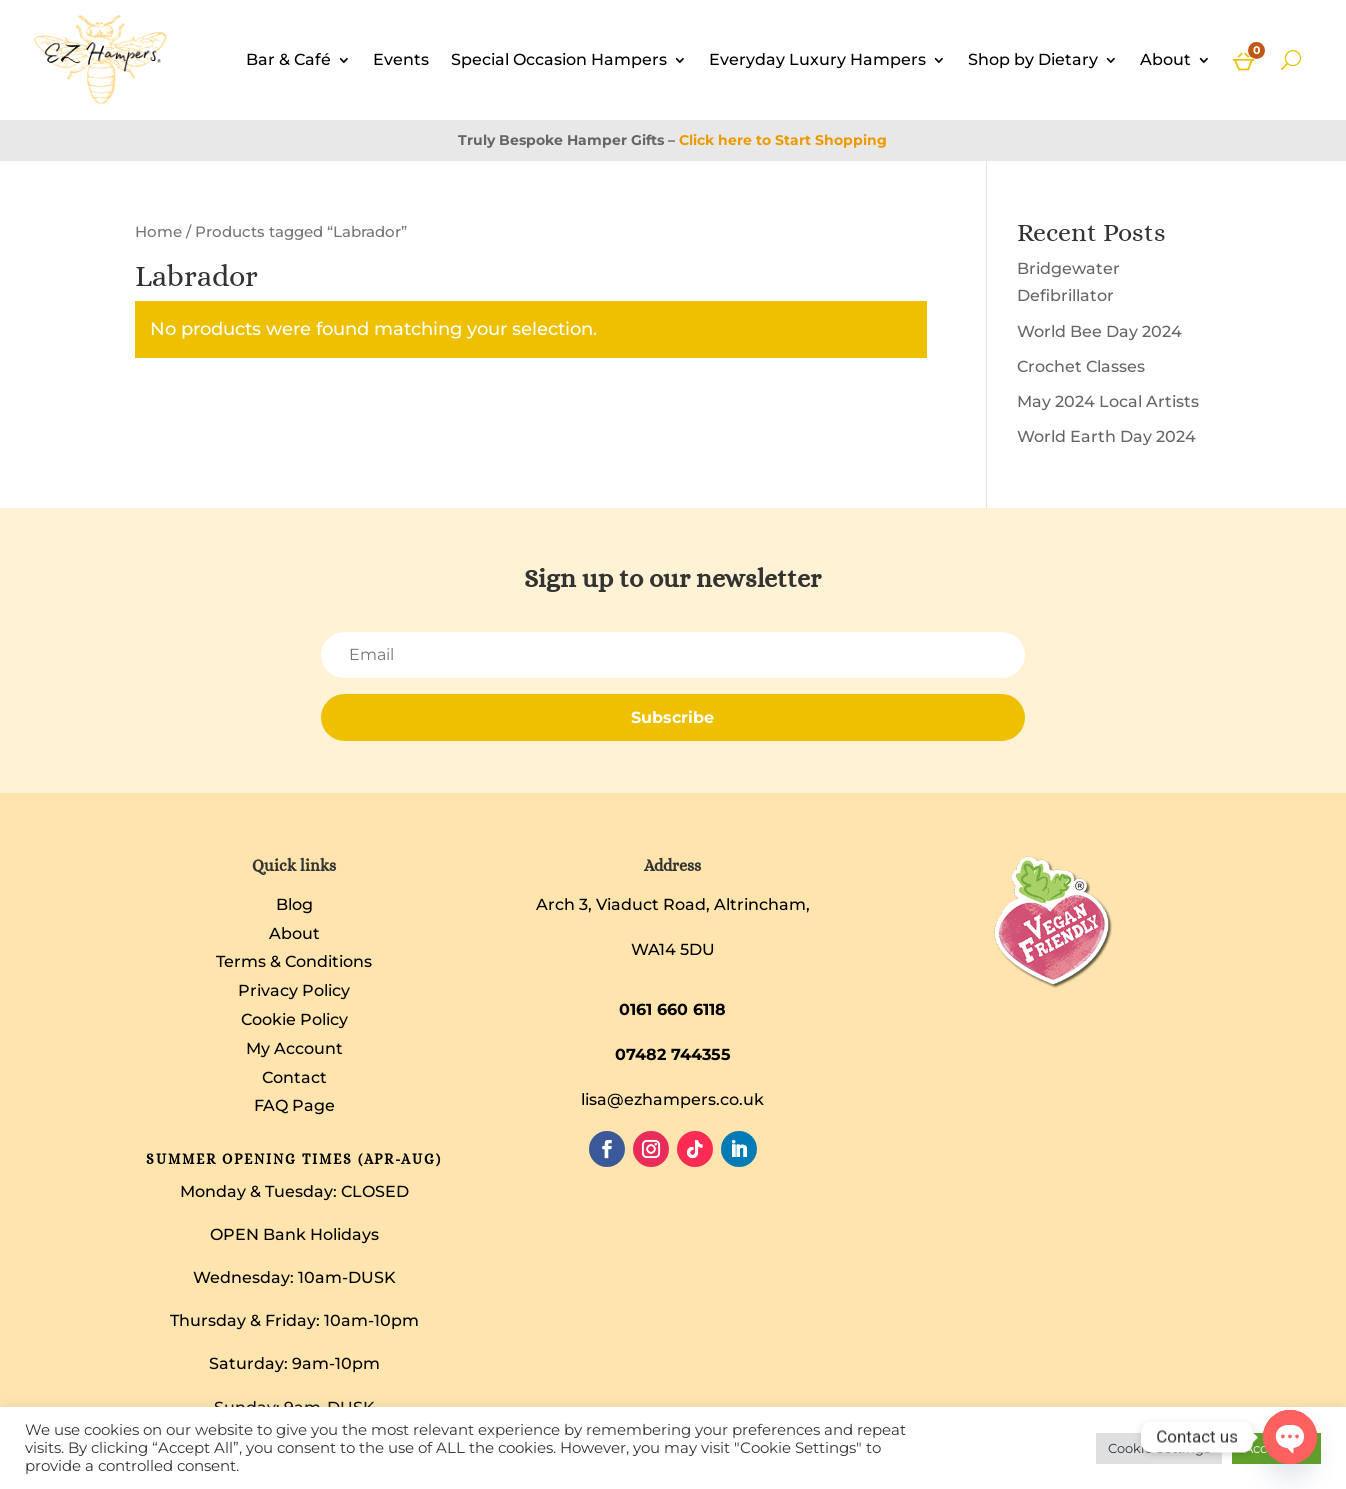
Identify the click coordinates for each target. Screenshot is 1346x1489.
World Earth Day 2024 (1106, 436)
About (1165, 59)
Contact (294, 1077)
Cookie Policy (294, 1019)
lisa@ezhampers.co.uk (672, 1099)
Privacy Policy (294, 990)
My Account (294, 1048)
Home (158, 232)
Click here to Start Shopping (783, 140)
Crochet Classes (1081, 366)
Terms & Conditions (294, 961)
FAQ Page (294, 1105)
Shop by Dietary (1033, 59)
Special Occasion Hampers (559, 59)
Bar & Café (288, 59)
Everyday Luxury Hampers (817, 59)
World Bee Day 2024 (1099, 331)
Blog (294, 904)
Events (401, 59)
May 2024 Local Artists (1108, 401)
